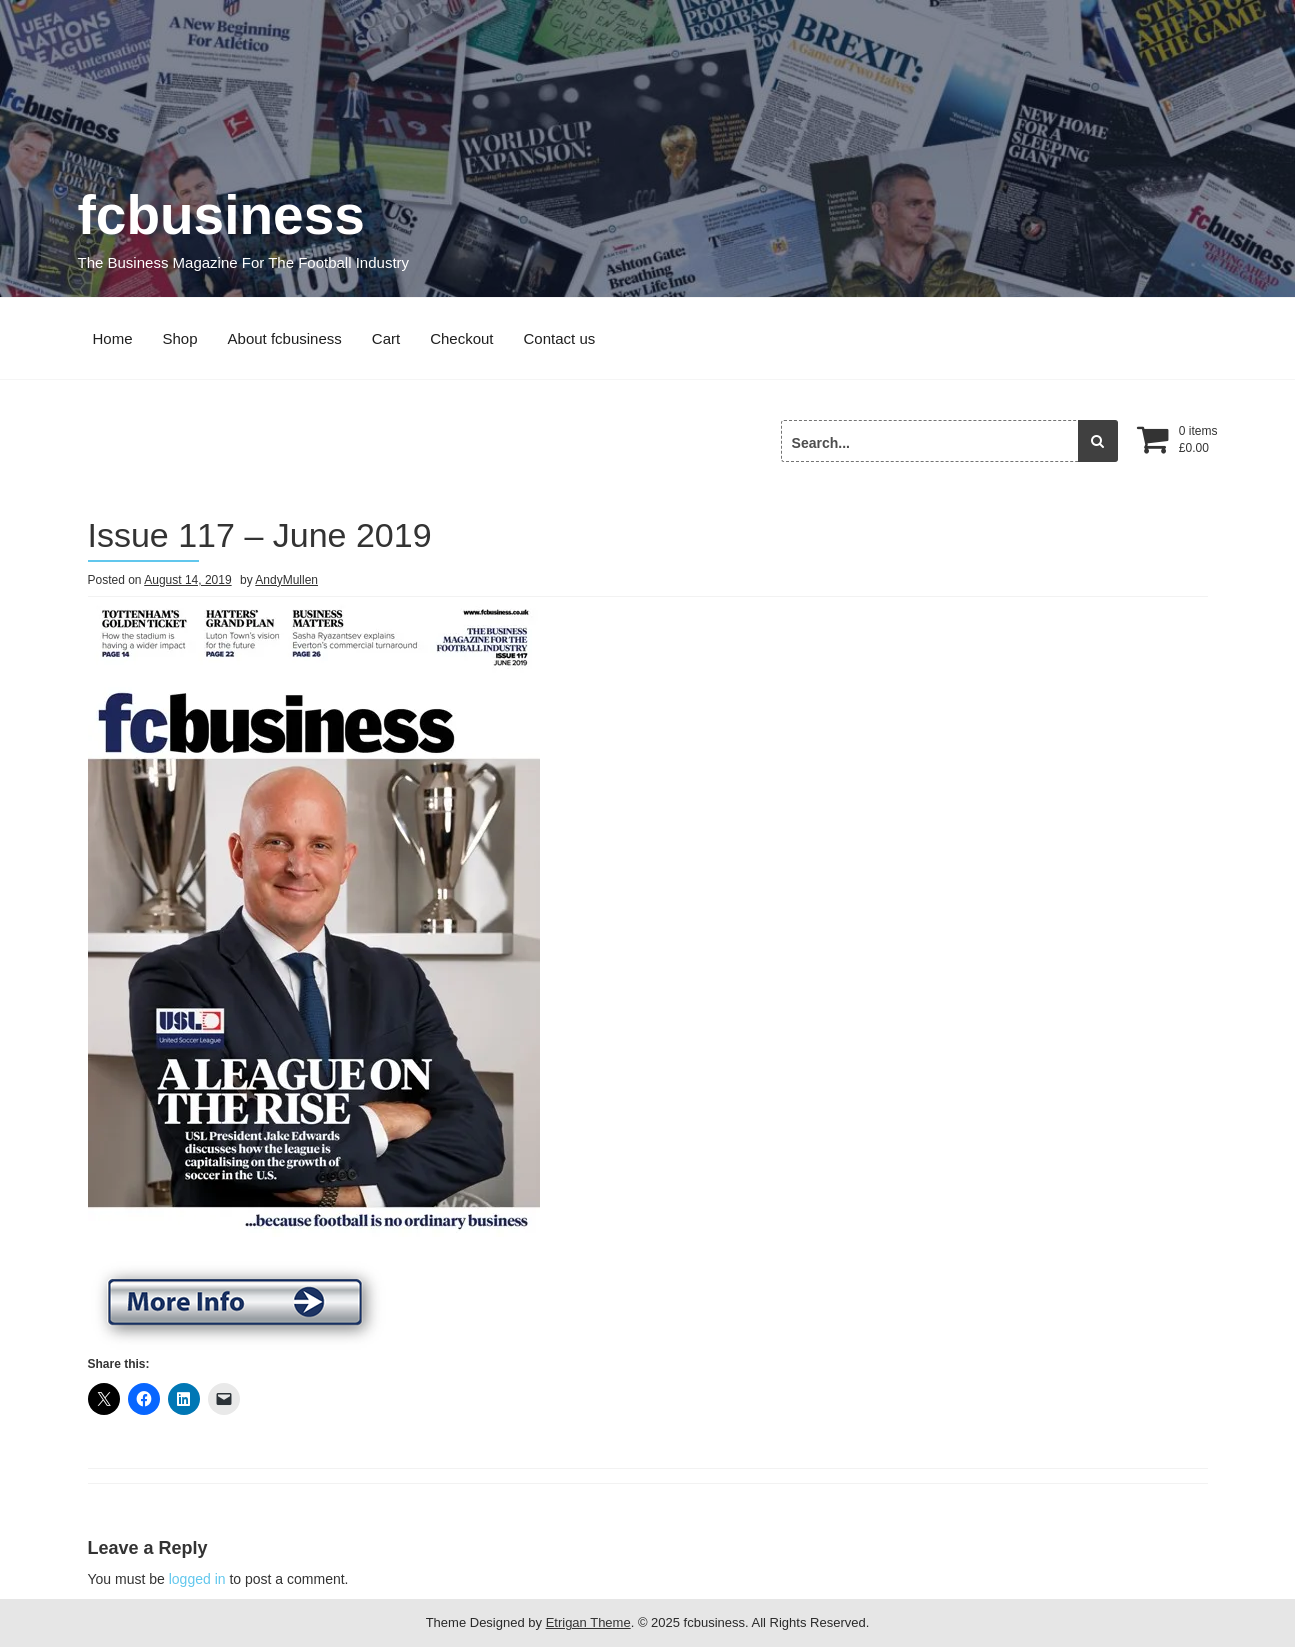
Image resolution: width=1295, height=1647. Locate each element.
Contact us (560, 338)
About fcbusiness (285, 338)
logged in (197, 1579)
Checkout (461, 338)
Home (113, 338)
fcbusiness (221, 215)
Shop (180, 338)
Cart (386, 338)
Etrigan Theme (588, 1622)
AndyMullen (286, 580)
